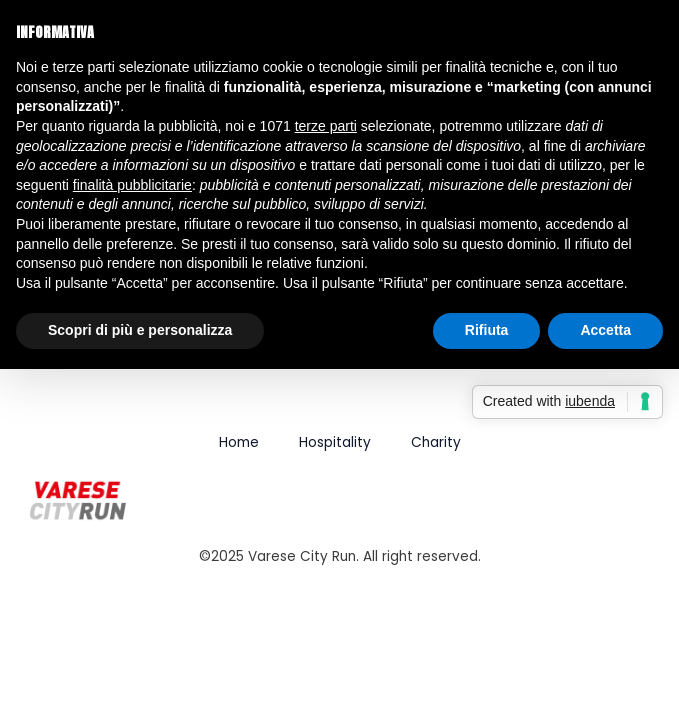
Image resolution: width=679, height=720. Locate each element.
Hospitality (335, 442)
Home (239, 442)
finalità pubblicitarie (132, 185)
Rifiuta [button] (487, 330)
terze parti (326, 126)
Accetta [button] (605, 330)
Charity (436, 442)
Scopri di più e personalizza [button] (140, 330)
